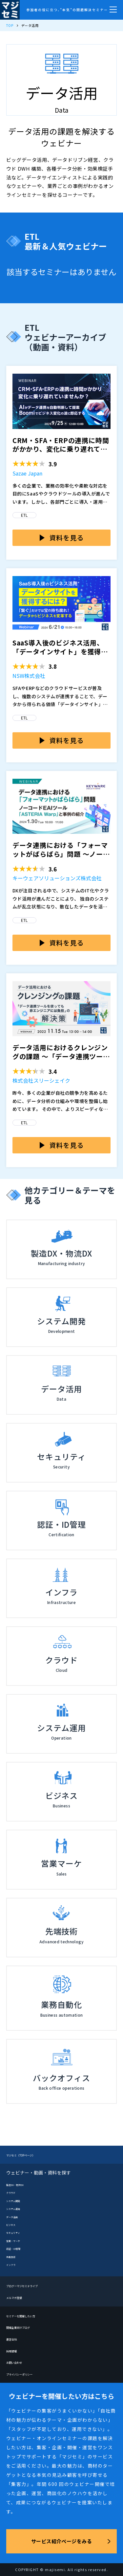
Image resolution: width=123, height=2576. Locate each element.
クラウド (14, 2192)
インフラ (14, 2264)
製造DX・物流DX (21, 2184)
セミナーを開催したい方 (31, 2315)
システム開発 (18, 2200)
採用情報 (15, 2350)
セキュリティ (18, 2232)
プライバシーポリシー (29, 2373)
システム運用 (18, 2208)
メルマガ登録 (20, 2297)
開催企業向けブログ (27, 2327)
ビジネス (14, 2224)
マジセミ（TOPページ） (31, 2154)
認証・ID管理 (18, 2248)
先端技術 (14, 2256)
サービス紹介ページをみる (61, 2541)
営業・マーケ (18, 2240)
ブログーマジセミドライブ (34, 2285)
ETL (24, 515)
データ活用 (16, 2216)
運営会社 (15, 2338)
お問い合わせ (20, 2362)
